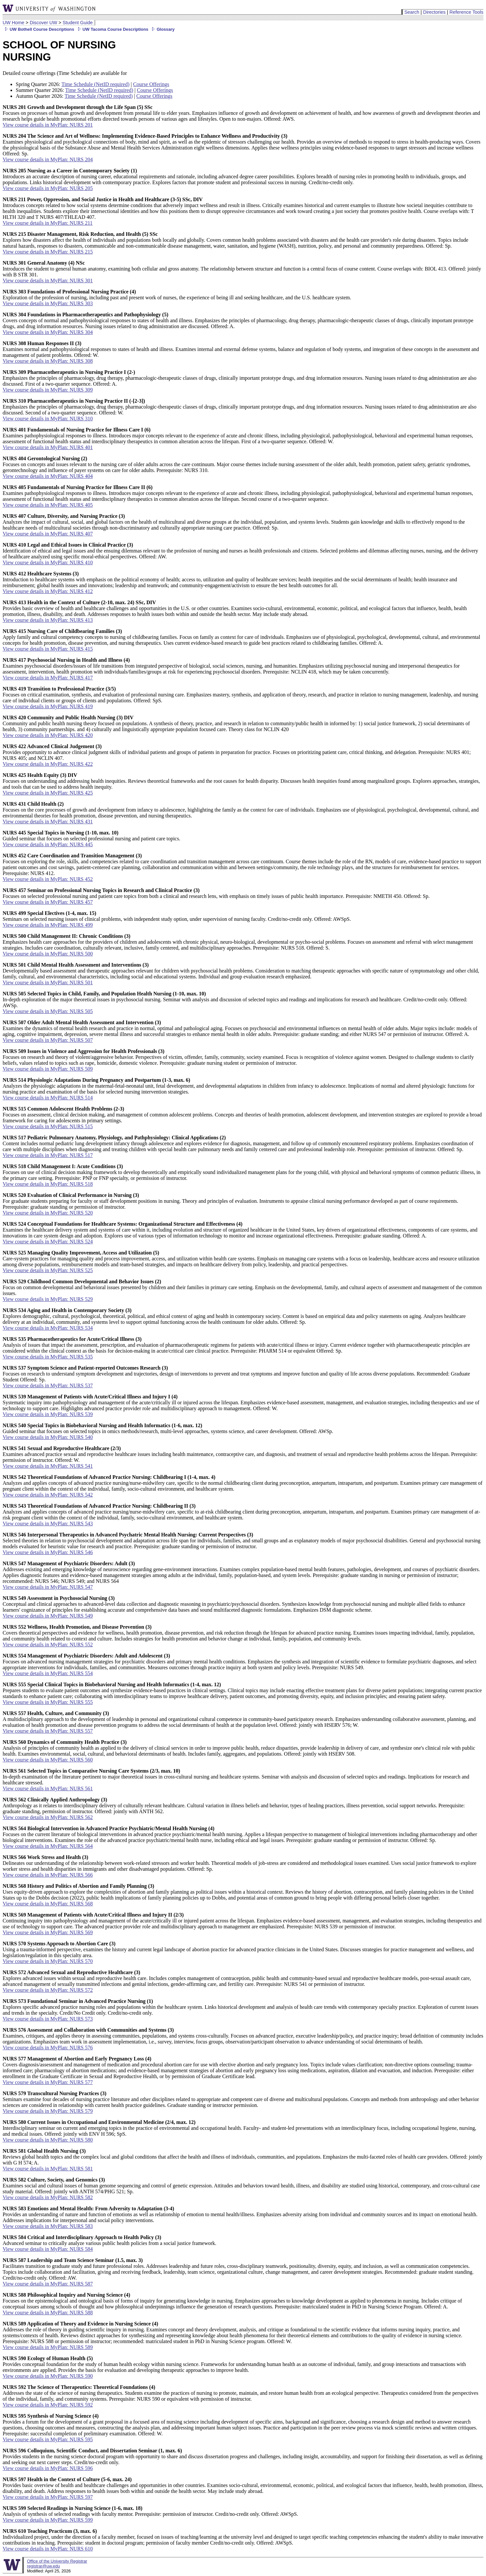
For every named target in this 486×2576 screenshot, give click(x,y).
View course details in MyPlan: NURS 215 (48, 251)
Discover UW (43, 22)
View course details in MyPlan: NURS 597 (48, 2497)
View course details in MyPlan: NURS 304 (48, 332)
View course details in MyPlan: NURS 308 (48, 361)
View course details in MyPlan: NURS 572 (48, 1990)
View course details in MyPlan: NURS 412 (48, 591)
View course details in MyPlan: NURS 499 (48, 925)
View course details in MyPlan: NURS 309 (48, 390)
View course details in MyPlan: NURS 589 (48, 2347)
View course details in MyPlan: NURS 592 (48, 2405)
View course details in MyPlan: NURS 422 (48, 764)
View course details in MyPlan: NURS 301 (48, 280)
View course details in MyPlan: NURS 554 (48, 1673)
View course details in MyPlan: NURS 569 (48, 1932)
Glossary (162, 29)
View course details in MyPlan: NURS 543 (48, 1523)
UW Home (13, 22)
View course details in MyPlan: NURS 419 (48, 706)
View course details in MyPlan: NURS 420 (48, 735)
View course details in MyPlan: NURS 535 (48, 1356)
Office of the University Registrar (57, 2561)
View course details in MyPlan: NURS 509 (48, 1069)
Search (411, 12)
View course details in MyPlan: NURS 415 (48, 649)
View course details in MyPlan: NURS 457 (48, 902)
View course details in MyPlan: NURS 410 (48, 562)
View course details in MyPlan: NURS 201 (48, 125)
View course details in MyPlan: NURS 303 (48, 303)
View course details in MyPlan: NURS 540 (48, 1437)
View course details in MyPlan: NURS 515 (48, 1126)
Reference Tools (466, 12)
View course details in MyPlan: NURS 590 (48, 2376)
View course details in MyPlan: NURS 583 (48, 2226)
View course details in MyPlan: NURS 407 (48, 533)
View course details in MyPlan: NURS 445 (48, 844)
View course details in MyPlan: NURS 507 (48, 1040)
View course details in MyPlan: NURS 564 (48, 1846)
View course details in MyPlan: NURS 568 (48, 1903)
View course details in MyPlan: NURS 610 (48, 2548)
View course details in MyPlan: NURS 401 (48, 447)
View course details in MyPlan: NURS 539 (48, 1414)
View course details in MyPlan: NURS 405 (48, 505)
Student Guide (78, 22)
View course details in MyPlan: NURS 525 (48, 1270)
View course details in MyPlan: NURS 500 (48, 953)
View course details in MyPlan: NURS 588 (48, 2312)
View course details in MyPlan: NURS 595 (48, 2439)
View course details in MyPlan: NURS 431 (48, 821)
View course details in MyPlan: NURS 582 (48, 2197)
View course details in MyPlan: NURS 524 (48, 1241)
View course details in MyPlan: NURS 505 (48, 1011)
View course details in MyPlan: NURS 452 (48, 879)
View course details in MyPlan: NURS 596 (48, 2468)
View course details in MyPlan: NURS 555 (48, 1702)
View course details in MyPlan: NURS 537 (48, 1385)
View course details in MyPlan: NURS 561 (48, 1788)
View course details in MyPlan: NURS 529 (48, 1299)
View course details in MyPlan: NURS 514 (48, 1097)
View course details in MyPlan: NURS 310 (48, 418)
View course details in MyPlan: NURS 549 (48, 1616)
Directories (434, 12)
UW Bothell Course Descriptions (38, 29)
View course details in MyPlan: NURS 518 (48, 1184)
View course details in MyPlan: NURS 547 (48, 1587)
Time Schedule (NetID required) (96, 84)
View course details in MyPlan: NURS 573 (48, 2019)
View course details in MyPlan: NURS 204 (48, 159)
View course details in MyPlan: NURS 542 (48, 1495)
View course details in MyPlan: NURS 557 (48, 1731)
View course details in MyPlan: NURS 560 (48, 1759)
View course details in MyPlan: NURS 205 (48, 188)
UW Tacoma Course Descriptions (112, 29)
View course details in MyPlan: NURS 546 (48, 1552)
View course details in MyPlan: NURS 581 (48, 2168)
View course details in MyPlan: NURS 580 (48, 2140)
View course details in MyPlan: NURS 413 (48, 620)
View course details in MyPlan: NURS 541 (48, 1466)
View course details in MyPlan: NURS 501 (48, 982)
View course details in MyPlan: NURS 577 (48, 2082)
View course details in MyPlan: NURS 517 (48, 1155)
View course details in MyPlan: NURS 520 (48, 1213)
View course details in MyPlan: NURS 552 (48, 1644)
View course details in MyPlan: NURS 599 (48, 2520)
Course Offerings (151, 84)
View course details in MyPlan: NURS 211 (48, 223)
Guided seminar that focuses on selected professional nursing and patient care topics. (91, 835)
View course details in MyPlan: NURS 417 (48, 677)
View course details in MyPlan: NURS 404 (48, 476)
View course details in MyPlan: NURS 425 (48, 793)
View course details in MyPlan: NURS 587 (48, 2284)
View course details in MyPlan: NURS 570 (48, 1961)
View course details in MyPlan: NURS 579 (48, 2111)
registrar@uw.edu (43, 2566)
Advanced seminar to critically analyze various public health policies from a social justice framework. (109, 2240)
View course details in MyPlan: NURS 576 (48, 2047)
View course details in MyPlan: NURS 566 (48, 1875)
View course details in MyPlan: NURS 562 (48, 1817)
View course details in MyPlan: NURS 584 (48, 2249)
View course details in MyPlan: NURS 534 (48, 1328)
